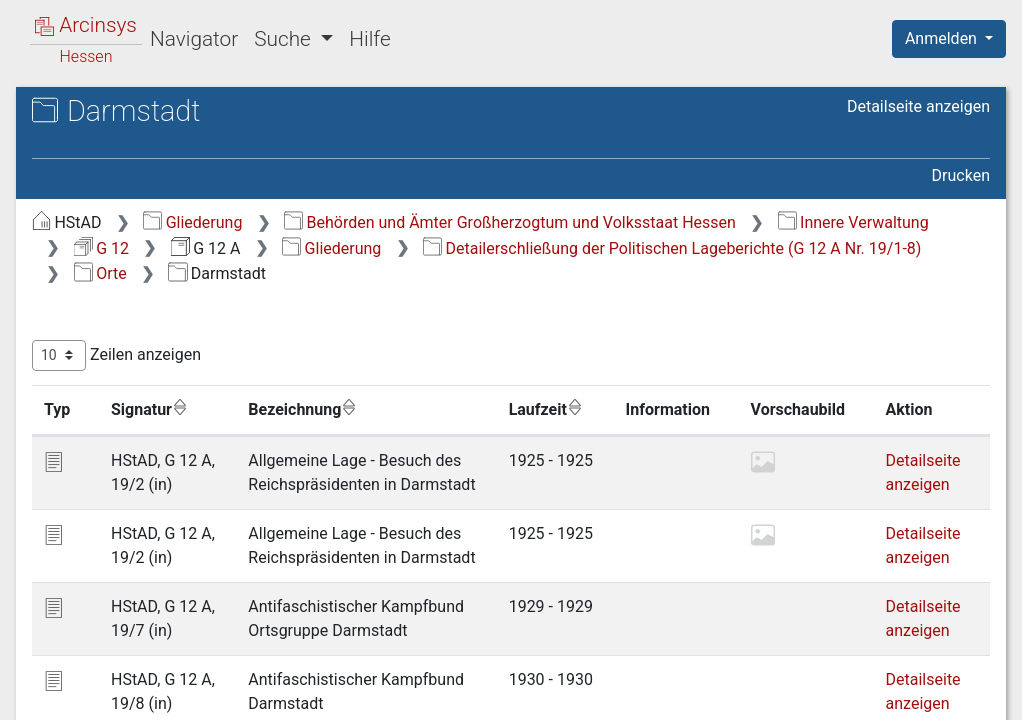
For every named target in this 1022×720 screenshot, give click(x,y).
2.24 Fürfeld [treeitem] (147, 533)
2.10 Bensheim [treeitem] (158, 188)
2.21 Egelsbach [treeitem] (159, 459)
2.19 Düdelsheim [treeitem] (164, 410)
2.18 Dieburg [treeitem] (150, 385)
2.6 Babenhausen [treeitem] (166, 90)
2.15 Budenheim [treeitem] (163, 312)
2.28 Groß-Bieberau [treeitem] (173, 632)
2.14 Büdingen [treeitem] (156, 287)
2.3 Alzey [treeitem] (137, 16)
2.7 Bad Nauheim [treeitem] (166, 115)
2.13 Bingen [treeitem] (147, 262)
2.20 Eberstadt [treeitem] (157, 435)
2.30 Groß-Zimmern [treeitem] (174, 681)
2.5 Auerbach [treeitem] (152, 65)
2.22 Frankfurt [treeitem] (155, 484)
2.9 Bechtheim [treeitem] (156, 164)
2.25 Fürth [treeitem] (141, 558)
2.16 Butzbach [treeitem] (156, 336)
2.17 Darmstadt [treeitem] (160, 361)
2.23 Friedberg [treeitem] (156, 509)
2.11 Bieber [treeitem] (145, 213)
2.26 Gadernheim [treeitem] (166, 582)
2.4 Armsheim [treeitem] (155, 41)
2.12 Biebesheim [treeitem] (164, 238)
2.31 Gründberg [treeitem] (160, 706)
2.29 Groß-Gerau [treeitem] (163, 656)
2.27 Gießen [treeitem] (147, 607)
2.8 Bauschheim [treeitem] (162, 139)
